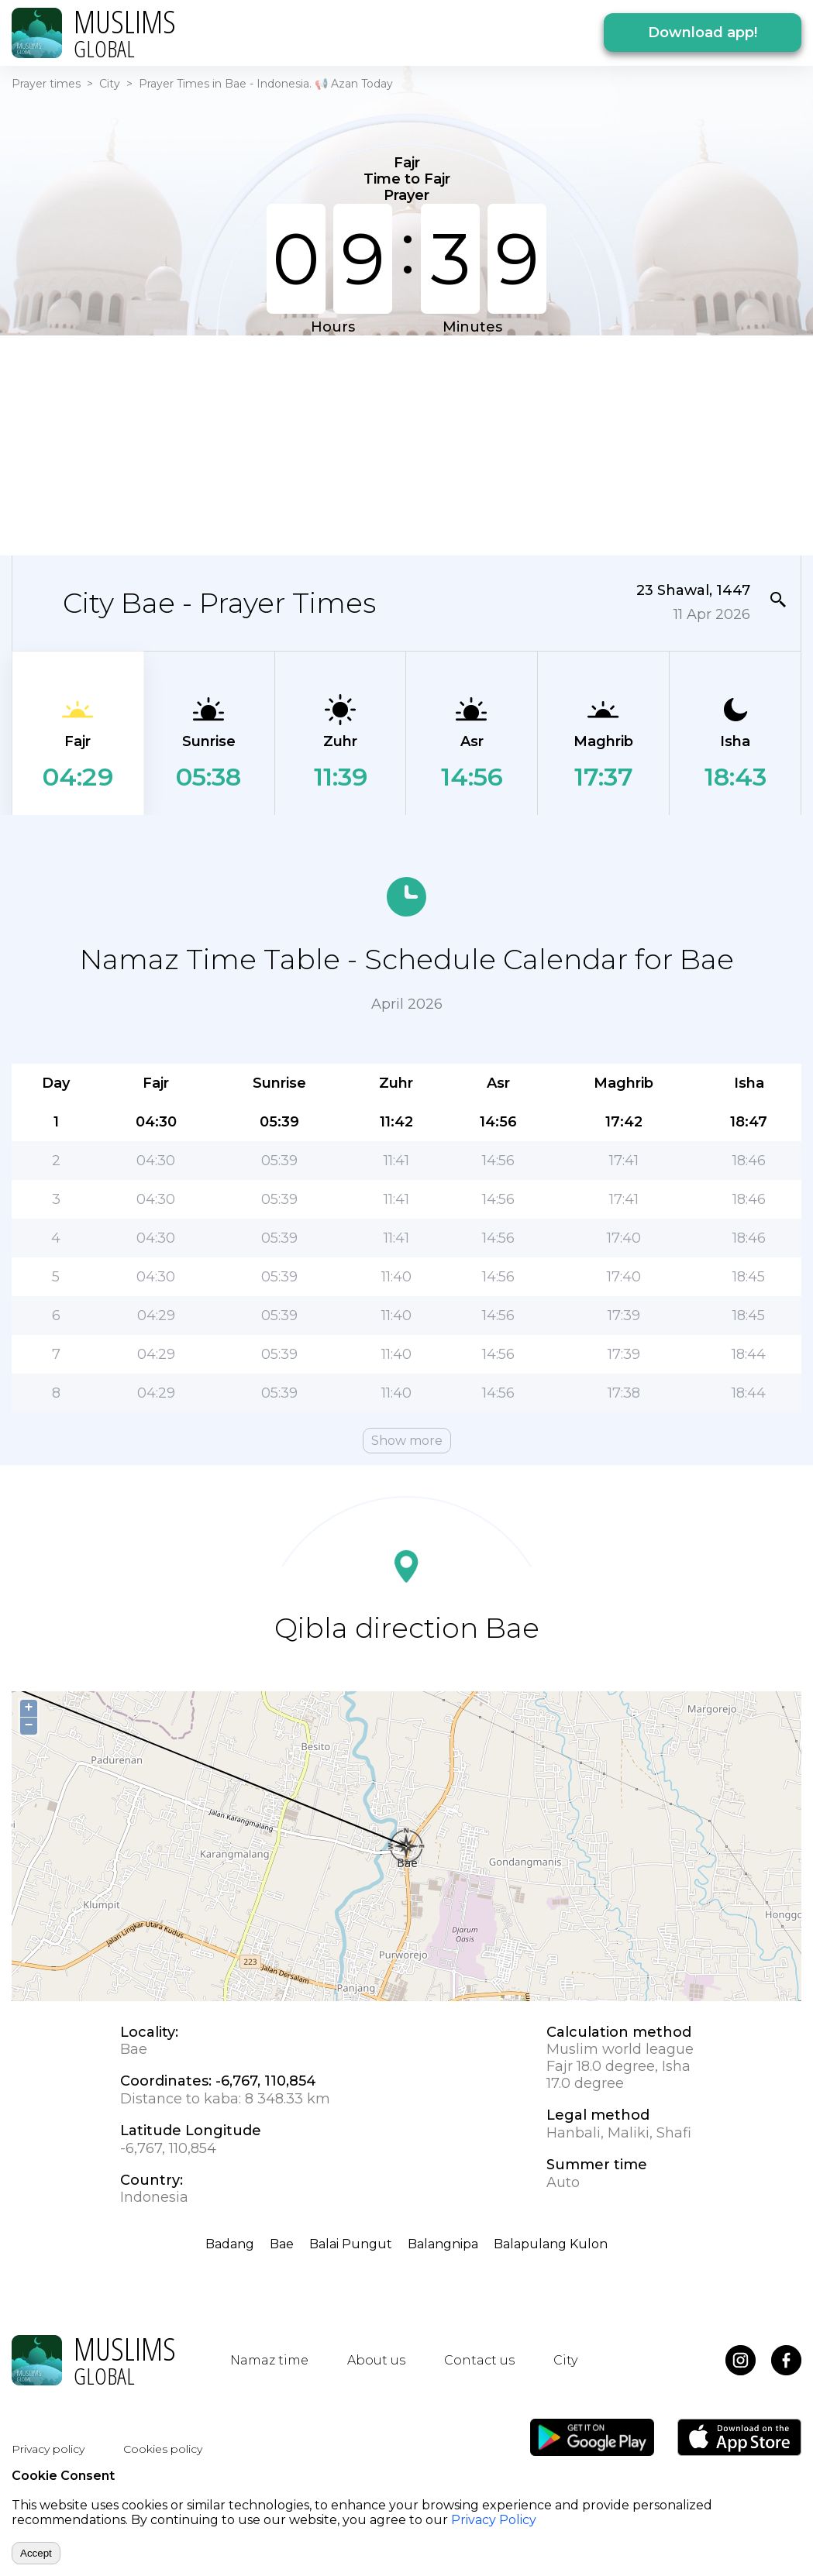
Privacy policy (48, 2449)
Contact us (479, 2360)
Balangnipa (443, 2244)
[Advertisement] (385, 443)
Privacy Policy (493, 2519)
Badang (229, 2244)
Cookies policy (162, 2449)
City (109, 84)
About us (376, 2360)
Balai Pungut (350, 2244)
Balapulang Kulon (551, 2244)
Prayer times (46, 84)
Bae (282, 2244)
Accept (36, 2553)
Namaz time (269, 2360)
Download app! (702, 32)
